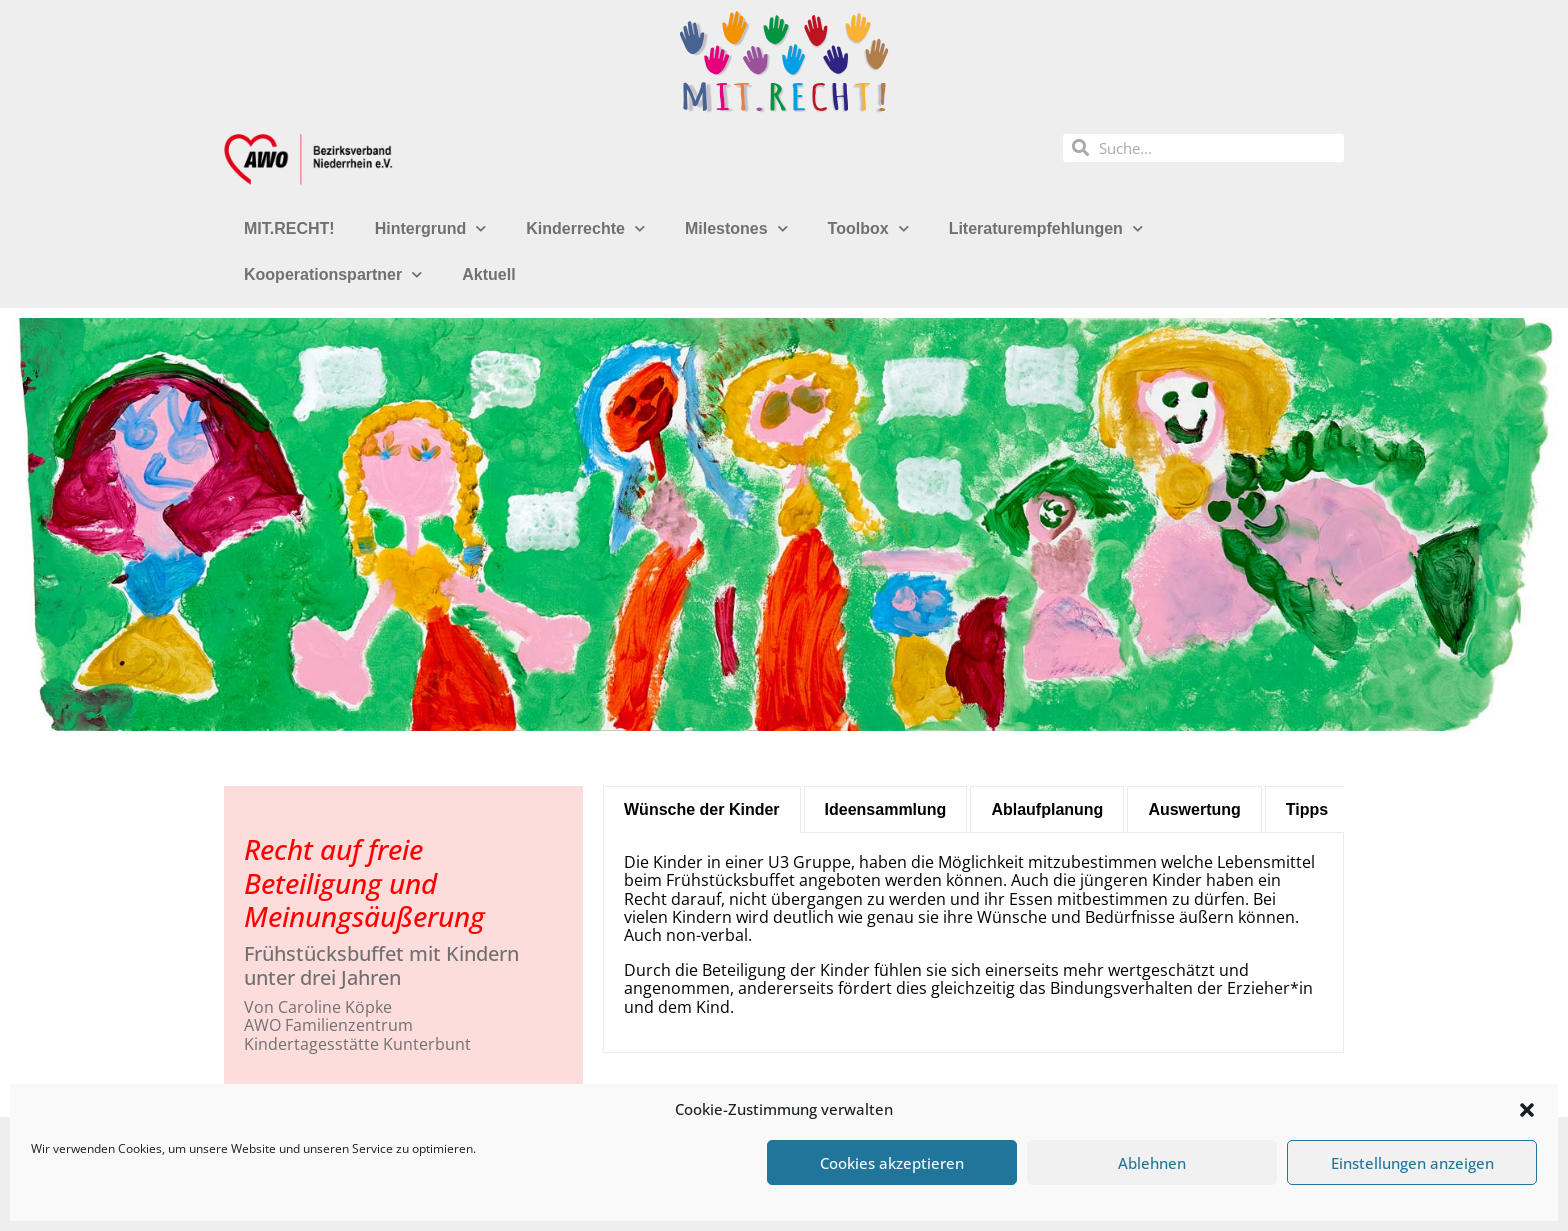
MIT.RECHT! (289, 228)
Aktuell (488, 274)
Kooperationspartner (333, 274)
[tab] (702, 809)
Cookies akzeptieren (892, 1163)
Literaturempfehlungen (1046, 228)
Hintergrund (431, 228)
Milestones (736, 228)
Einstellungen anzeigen (1412, 1163)
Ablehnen (1152, 1163)
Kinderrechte (585, 228)
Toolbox (868, 228)
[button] (1527, 1110)
